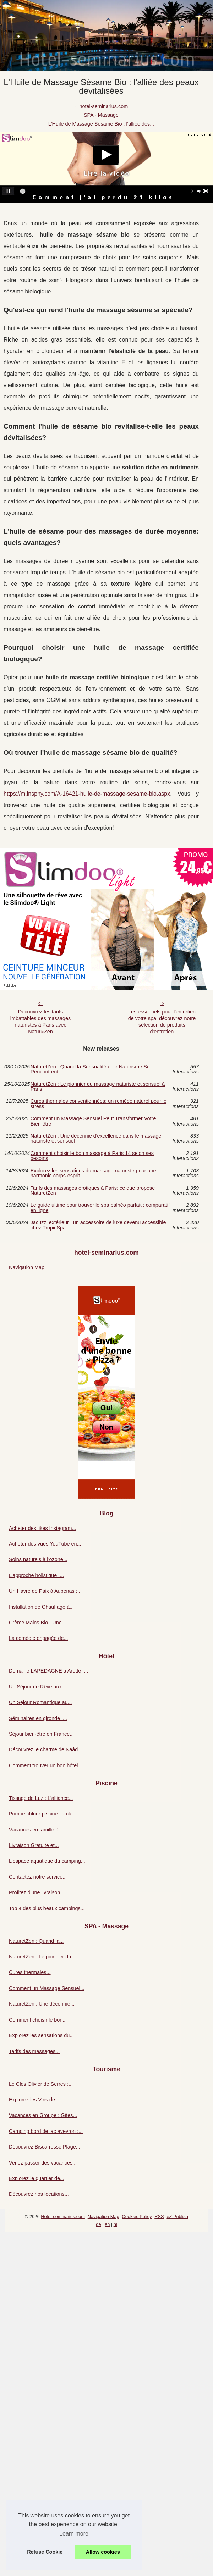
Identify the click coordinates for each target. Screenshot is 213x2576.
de (98, 2224)
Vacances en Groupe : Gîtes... (43, 2115)
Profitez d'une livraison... (36, 1892)
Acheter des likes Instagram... (42, 1528)
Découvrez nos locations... (39, 2194)
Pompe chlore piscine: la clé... (43, 1814)
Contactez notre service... (38, 1877)
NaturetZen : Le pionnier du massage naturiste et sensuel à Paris (98, 1087)
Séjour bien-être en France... (41, 1734)
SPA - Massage (101, 115)
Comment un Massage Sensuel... (46, 1988)
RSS (159, 2216)
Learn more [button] (73, 2534)
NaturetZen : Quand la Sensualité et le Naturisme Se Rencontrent (90, 1069)
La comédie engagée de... (38, 1638)
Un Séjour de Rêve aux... (37, 1687)
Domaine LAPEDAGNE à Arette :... (48, 1671)
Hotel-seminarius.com (63, 2216)
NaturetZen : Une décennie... (42, 2004)
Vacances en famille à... (36, 1830)
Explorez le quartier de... (36, 2178)
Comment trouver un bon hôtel (43, 1765)
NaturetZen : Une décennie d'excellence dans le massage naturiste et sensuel (96, 1138)
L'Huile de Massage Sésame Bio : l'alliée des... (101, 124)
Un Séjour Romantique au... (40, 1702)
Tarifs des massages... (34, 2051)
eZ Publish (177, 2216)
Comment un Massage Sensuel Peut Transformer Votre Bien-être (93, 1121)
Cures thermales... (30, 1972)
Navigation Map (26, 1267)
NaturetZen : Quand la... (36, 1941)
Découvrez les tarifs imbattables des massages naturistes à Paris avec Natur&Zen (40, 1021)
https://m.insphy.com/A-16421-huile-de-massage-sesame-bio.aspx (87, 794)
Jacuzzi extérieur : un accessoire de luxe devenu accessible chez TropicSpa (98, 1225)
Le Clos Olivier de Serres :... (41, 2084)
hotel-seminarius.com (103, 106)
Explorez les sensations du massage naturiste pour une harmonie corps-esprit (93, 1173)
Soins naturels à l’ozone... (38, 1559)
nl (115, 2224)
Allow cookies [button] (103, 2552)
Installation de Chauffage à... (41, 1607)
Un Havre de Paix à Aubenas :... (45, 1591)
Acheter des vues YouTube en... (45, 1544)
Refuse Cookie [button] (44, 2552)
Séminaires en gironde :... (38, 1718)
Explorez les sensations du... (41, 2035)
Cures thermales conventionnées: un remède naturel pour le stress (98, 1104)
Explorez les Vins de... (34, 2099)
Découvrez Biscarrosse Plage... (44, 2147)
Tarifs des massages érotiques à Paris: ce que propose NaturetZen (93, 1190)
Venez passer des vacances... (43, 2163)
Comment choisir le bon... (38, 2020)
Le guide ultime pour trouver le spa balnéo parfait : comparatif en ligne (100, 1208)
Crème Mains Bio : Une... (37, 1622)
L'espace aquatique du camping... (47, 1861)
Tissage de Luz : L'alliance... (41, 1798)
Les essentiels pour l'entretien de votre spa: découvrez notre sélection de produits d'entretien (162, 1021)
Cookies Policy (137, 2216)
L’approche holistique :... (36, 1575)
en (107, 2224)
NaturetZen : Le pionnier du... (42, 1956)
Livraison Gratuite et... (34, 1845)
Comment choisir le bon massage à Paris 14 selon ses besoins (92, 1156)
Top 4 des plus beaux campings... (47, 1908)
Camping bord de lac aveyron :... (46, 2131)
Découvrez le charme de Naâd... (45, 1749)
